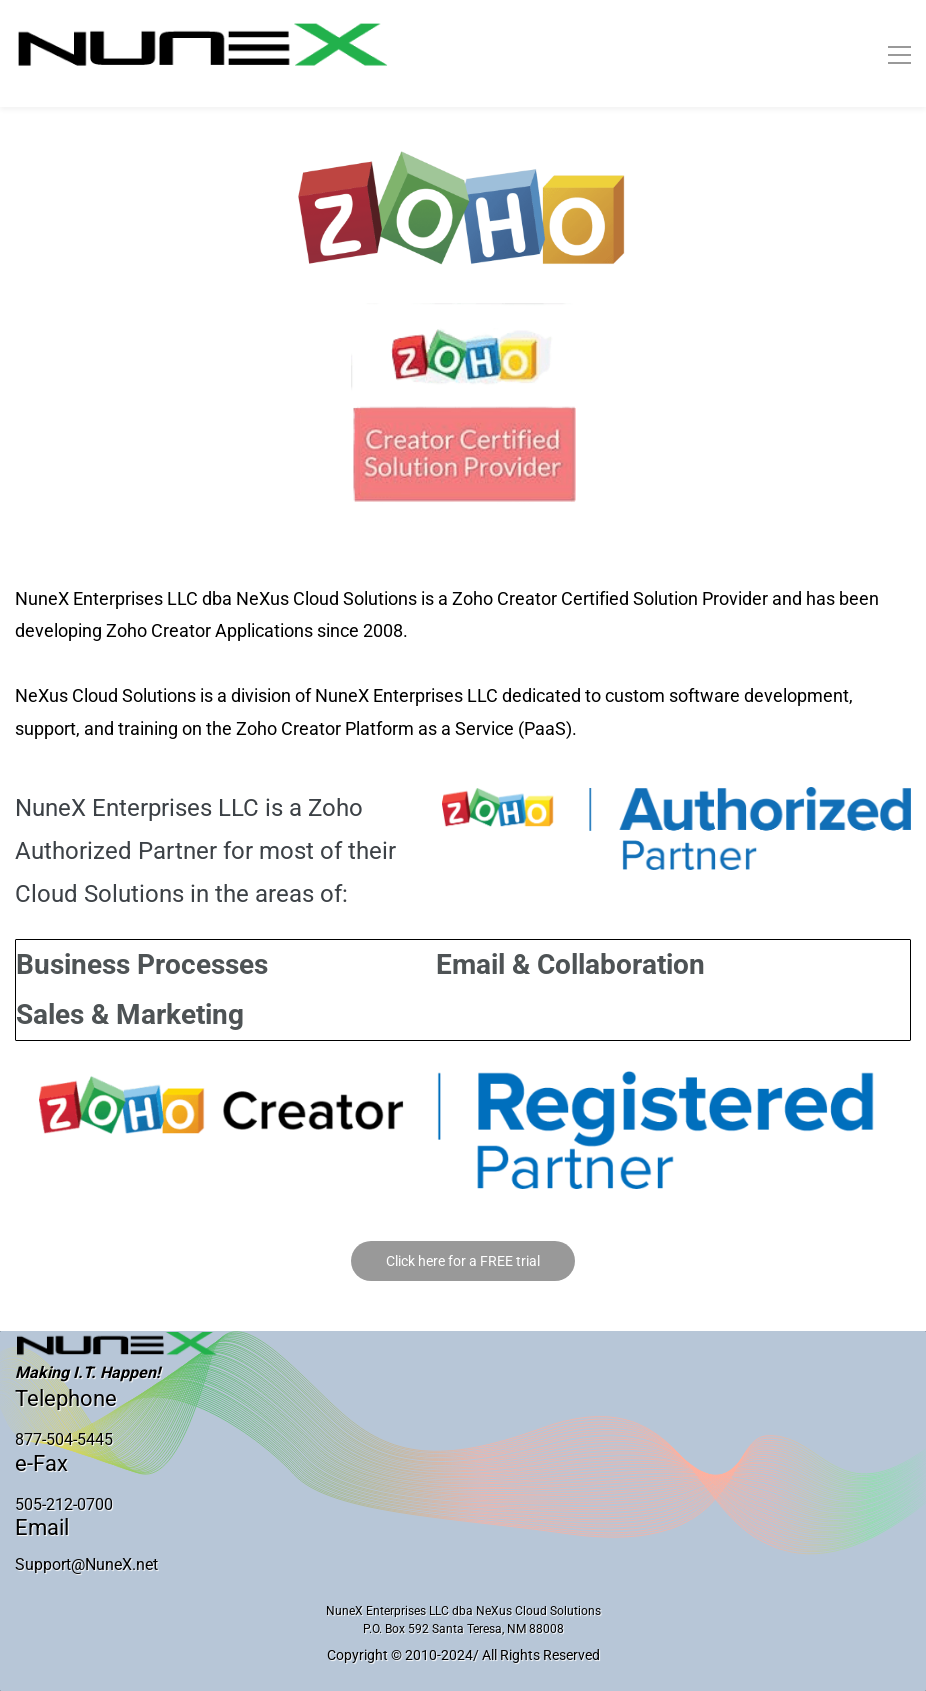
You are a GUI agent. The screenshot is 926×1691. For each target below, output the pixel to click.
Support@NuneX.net (86, 1564)
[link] (463, 162)
